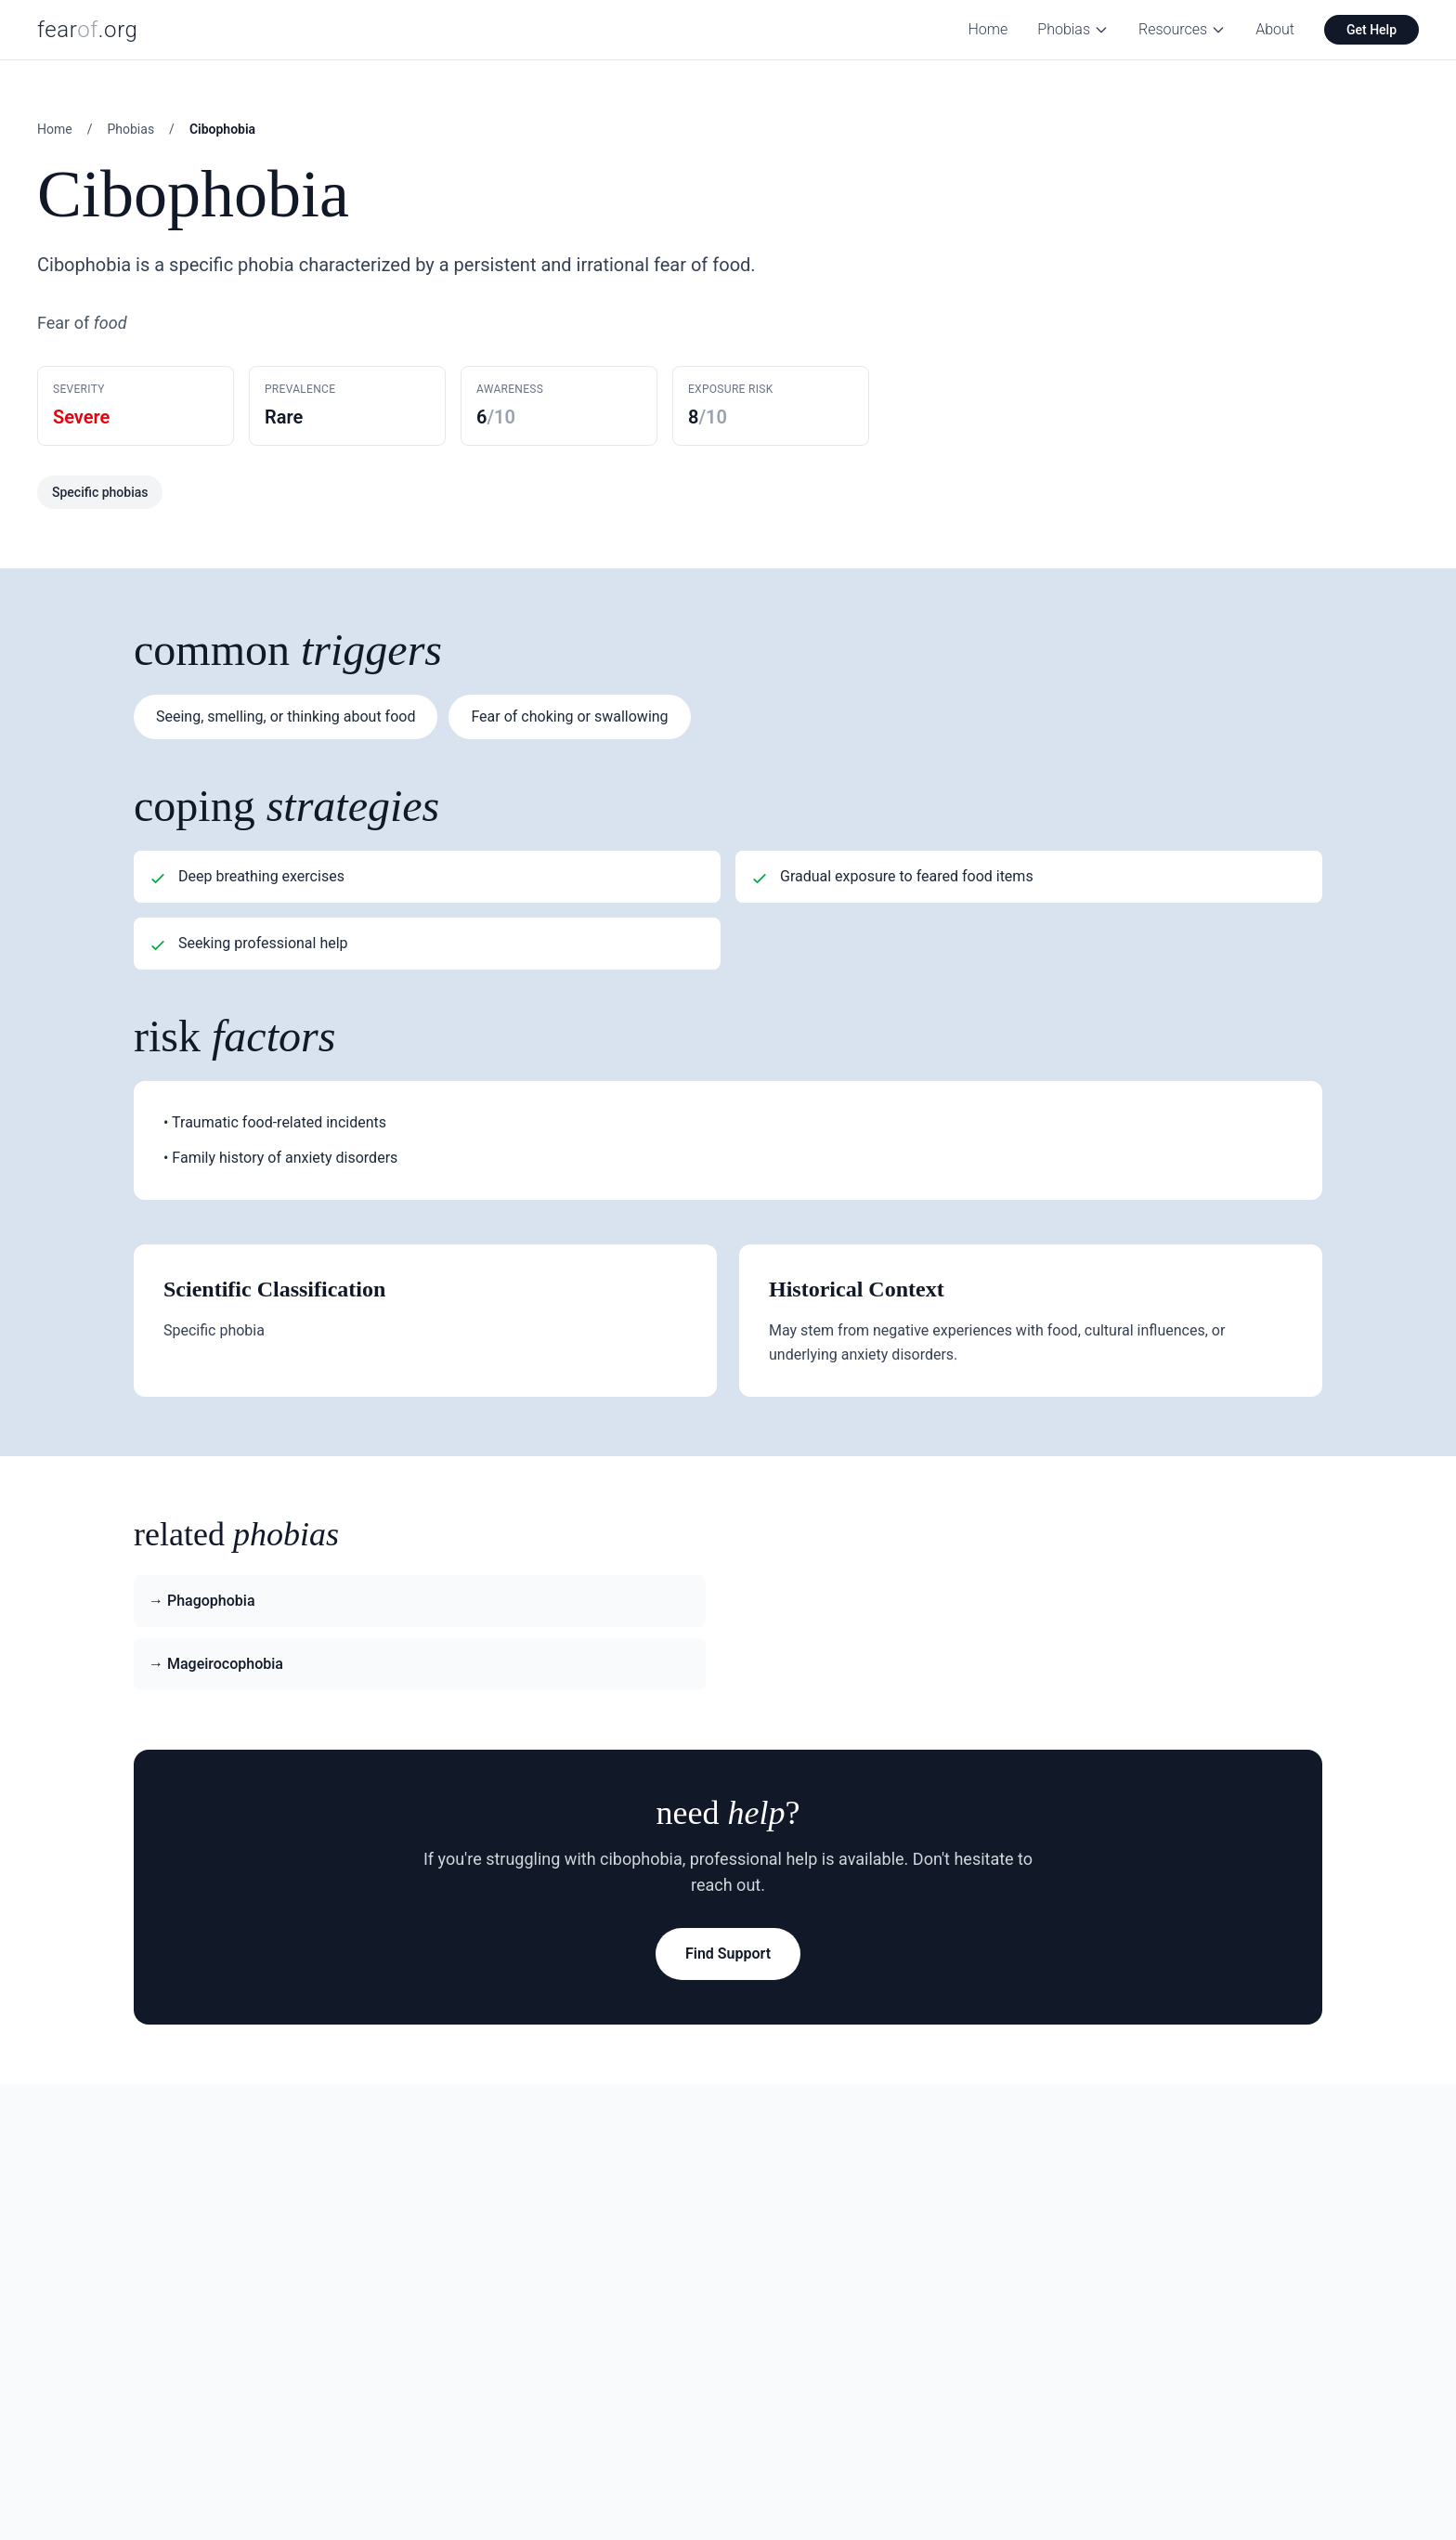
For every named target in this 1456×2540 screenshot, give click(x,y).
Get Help (1371, 29)
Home (988, 29)
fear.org (87, 30)
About (1274, 29)
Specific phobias (100, 492)
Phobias (1073, 29)
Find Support (728, 1953)
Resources (1182, 29)
